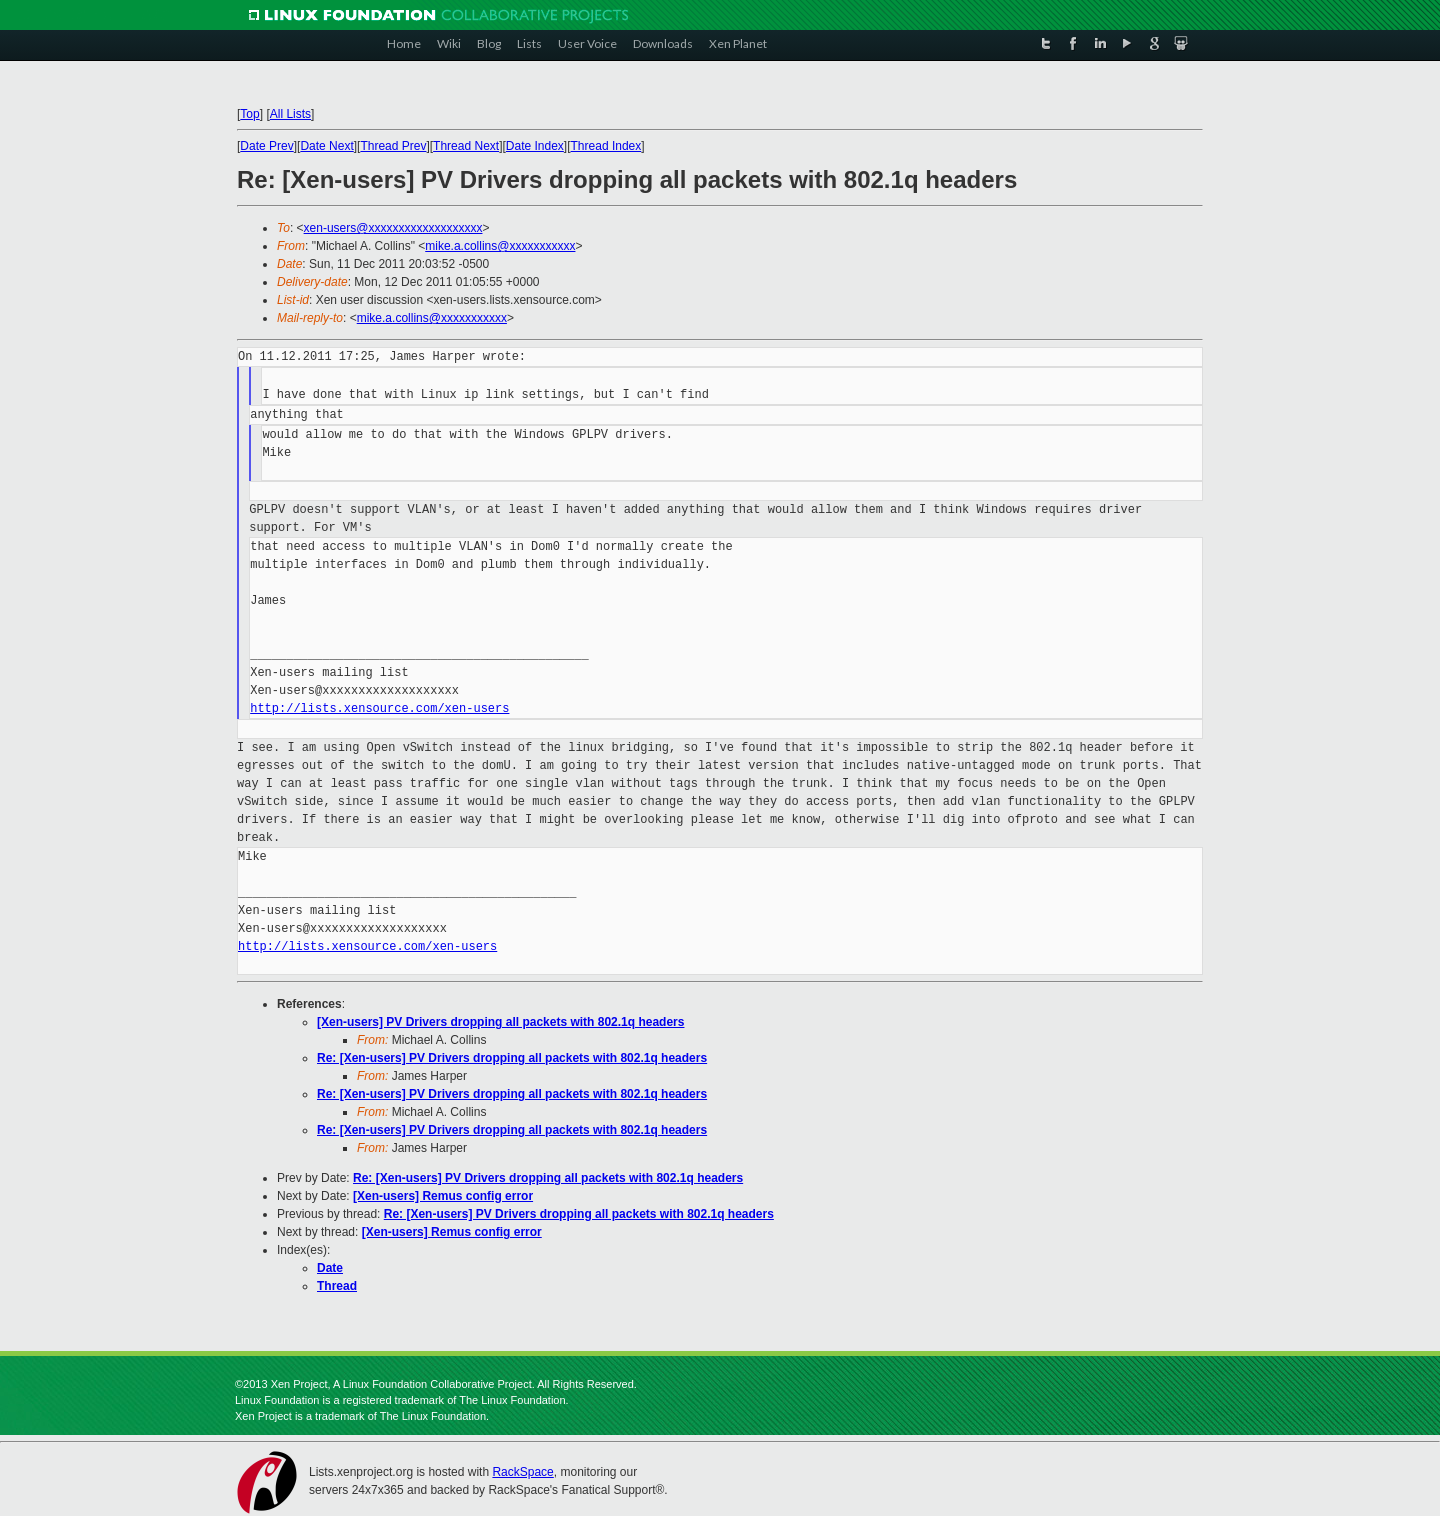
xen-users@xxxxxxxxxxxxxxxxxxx (393, 228)
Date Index (535, 146)
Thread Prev (393, 146)
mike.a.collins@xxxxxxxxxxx (500, 246)
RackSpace (522, 1472)
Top (249, 114)
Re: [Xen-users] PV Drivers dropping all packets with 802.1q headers (512, 1058)
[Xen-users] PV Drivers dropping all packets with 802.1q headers (500, 1022)
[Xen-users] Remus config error (443, 1196)
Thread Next (466, 146)
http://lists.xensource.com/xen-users (379, 708)
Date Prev (266, 146)
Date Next (326, 146)
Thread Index (606, 146)
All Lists (290, 114)
